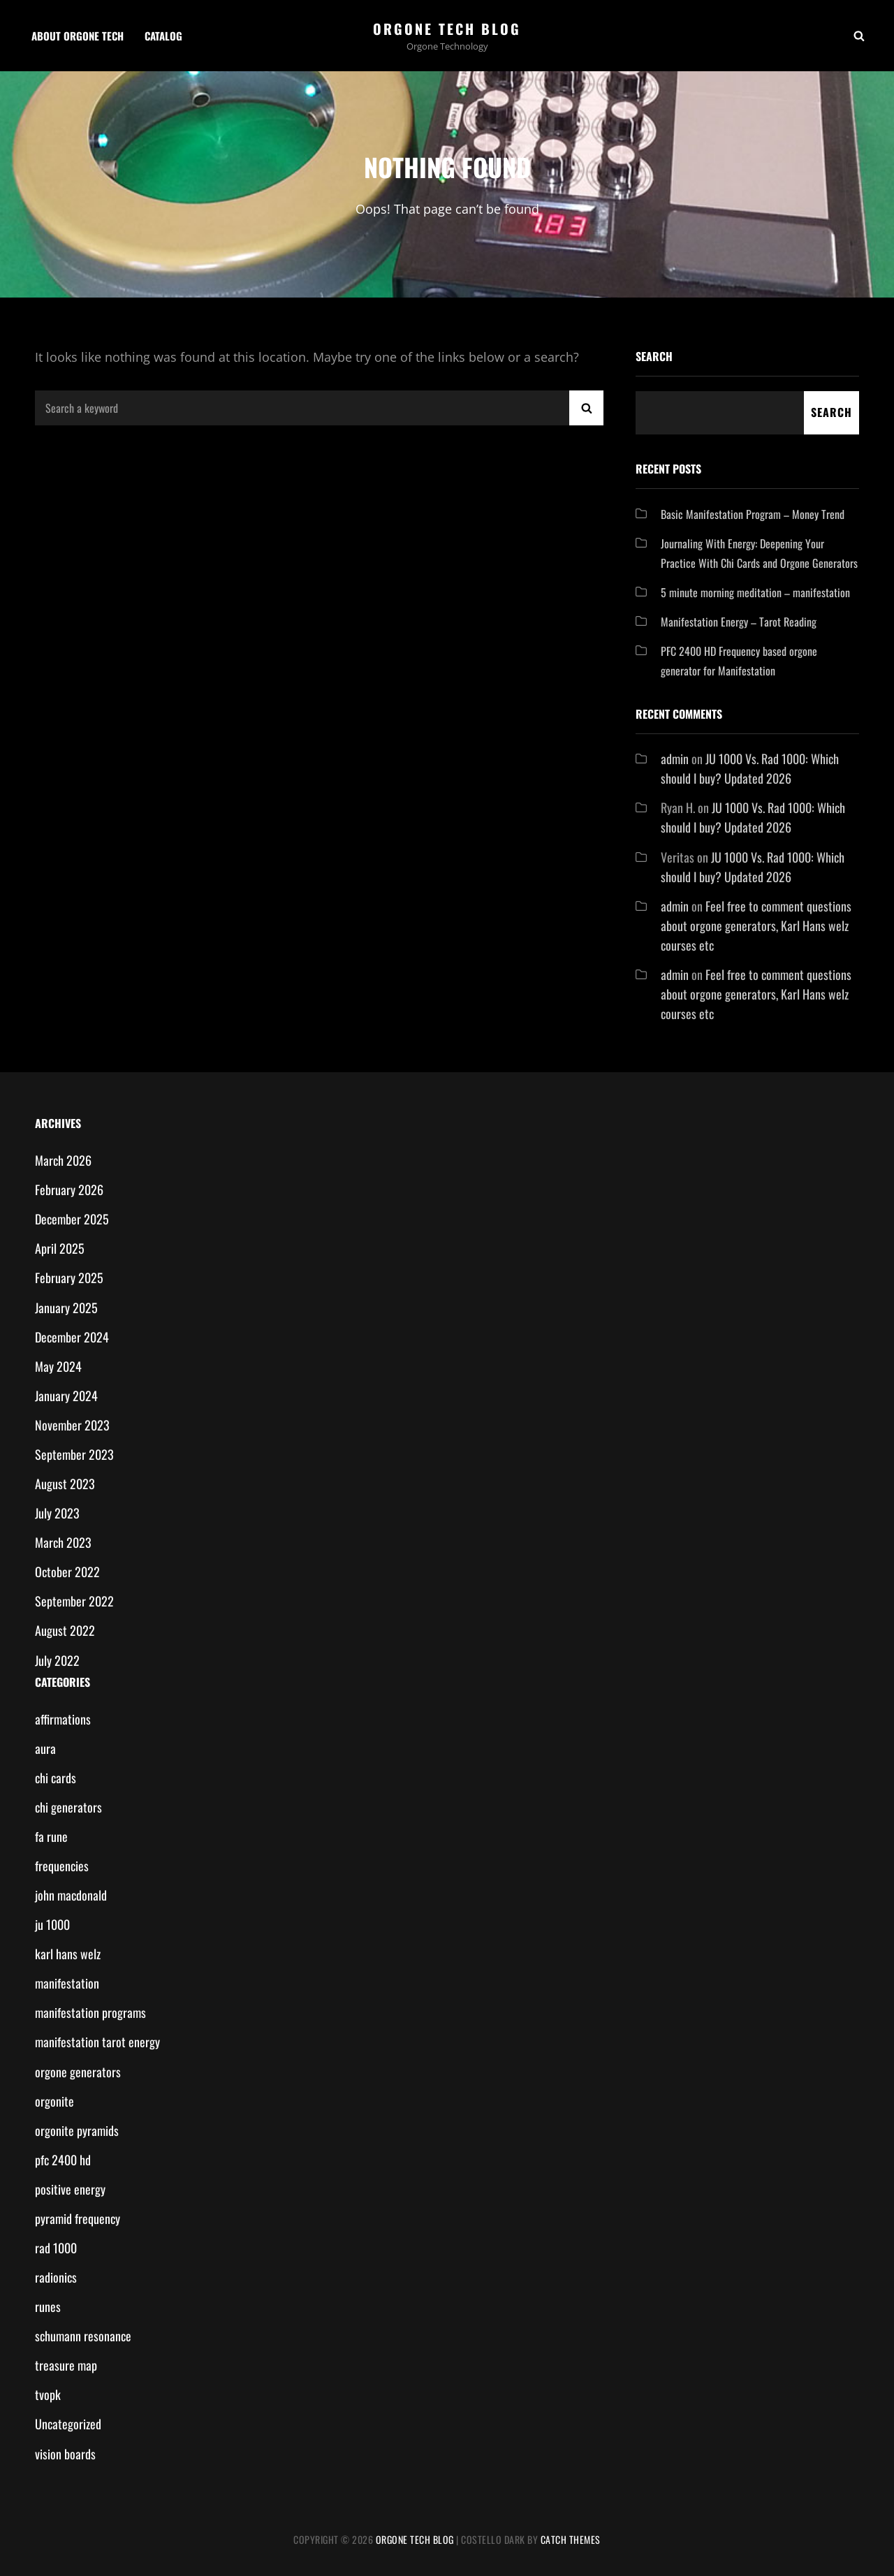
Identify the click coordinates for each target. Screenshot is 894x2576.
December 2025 (72, 1219)
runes (48, 2306)
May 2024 (58, 1366)
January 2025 (66, 1307)
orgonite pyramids (77, 2130)
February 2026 (69, 1189)
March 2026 (63, 1160)
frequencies (62, 1866)
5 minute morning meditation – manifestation (755, 592)
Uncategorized (68, 2424)
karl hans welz (68, 1954)
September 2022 (74, 1601)
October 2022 (67, 1572)
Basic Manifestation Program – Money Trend (752, 514)
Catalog (163, 35)
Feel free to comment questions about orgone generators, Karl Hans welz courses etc (756, 925)
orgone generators (78, 2072)
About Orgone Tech (77, 35)
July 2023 (57, 1513)
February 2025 (69, 1277)
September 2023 (74, 1454)
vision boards (65, 2454)
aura (45, 1748)
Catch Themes (571, 2539)
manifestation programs (90, 2012)
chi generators (68, 1807)
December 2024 (72, 1337)
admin (675, 758)
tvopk (48, 2394)
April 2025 (60, 1248)
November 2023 (72, 1425)
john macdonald (71, 1895)
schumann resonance (83, 2336)
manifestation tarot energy (97, 2042)
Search (654, 356)
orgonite (54, 2101)
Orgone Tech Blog (447, 28)
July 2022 (57, 1660)
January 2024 (66, 1395)
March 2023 (63, 1542)
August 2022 (65, 1630)
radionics (56, 2277)
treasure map (66, 2365)
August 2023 (65, 1483)
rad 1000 (56, 2248)
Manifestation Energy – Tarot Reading (738, 621)
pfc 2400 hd (63, 2160)
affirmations (63, 1719)
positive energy (70, 2189)
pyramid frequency (77, 2218)
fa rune (51, 1836)
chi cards (55, 1778)
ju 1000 (52, 1924)
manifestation (67, 1983)
